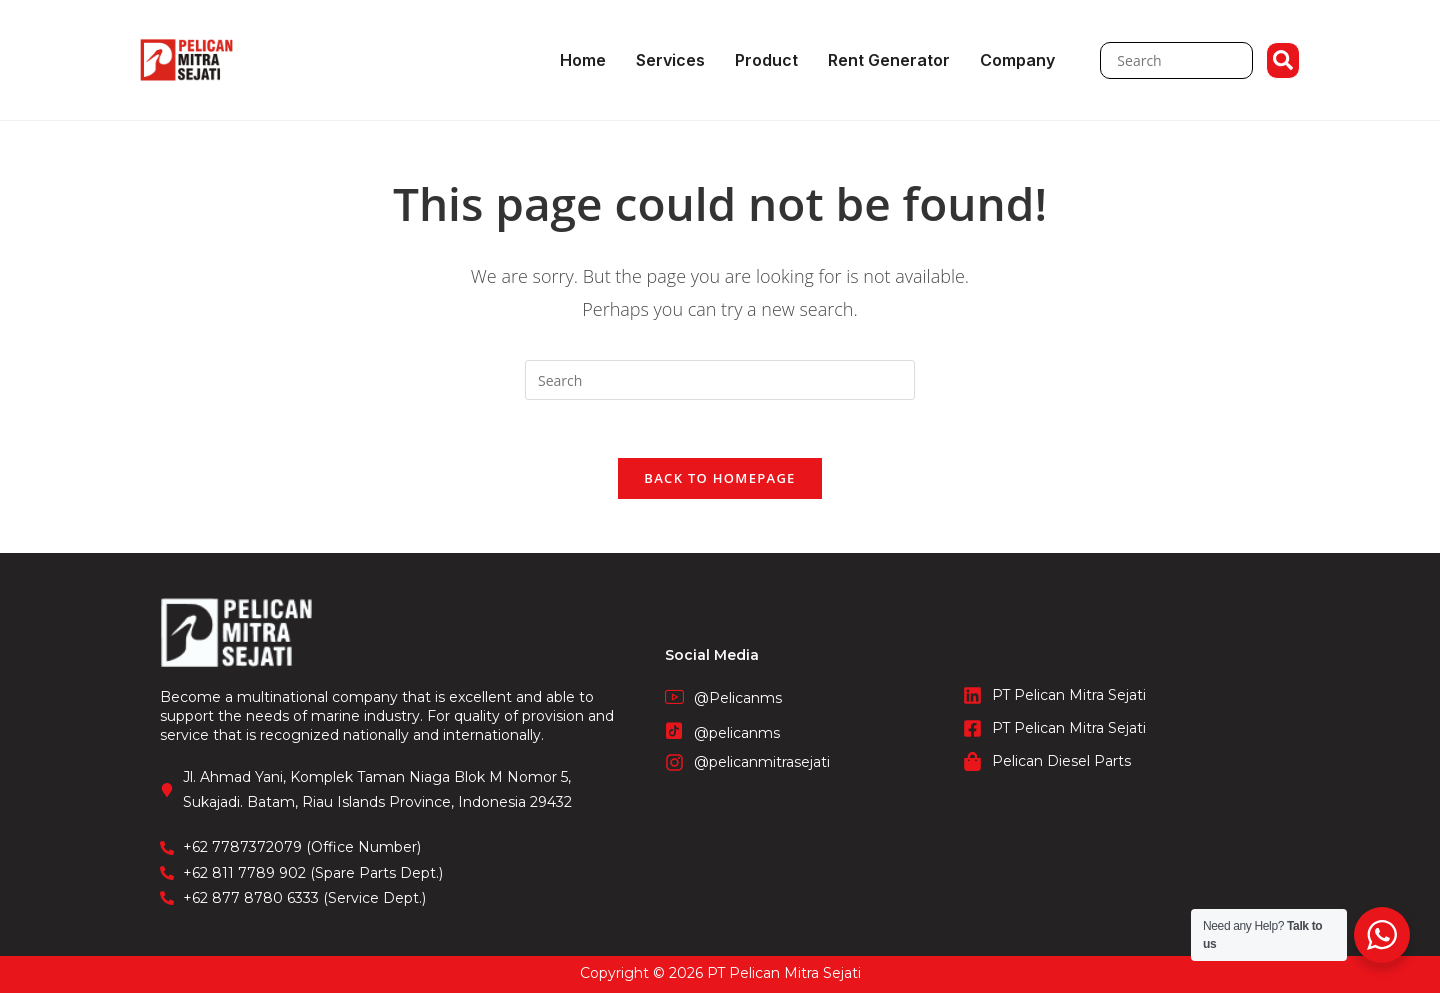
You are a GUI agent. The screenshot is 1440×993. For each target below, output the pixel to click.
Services (670, 60)
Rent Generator (889, 60)
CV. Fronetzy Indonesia (720, 961)
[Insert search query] (720, 380)
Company (1017, 60)
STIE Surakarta (720, 982)
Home (583, 60)
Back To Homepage (719, 481)
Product (766, 60)
